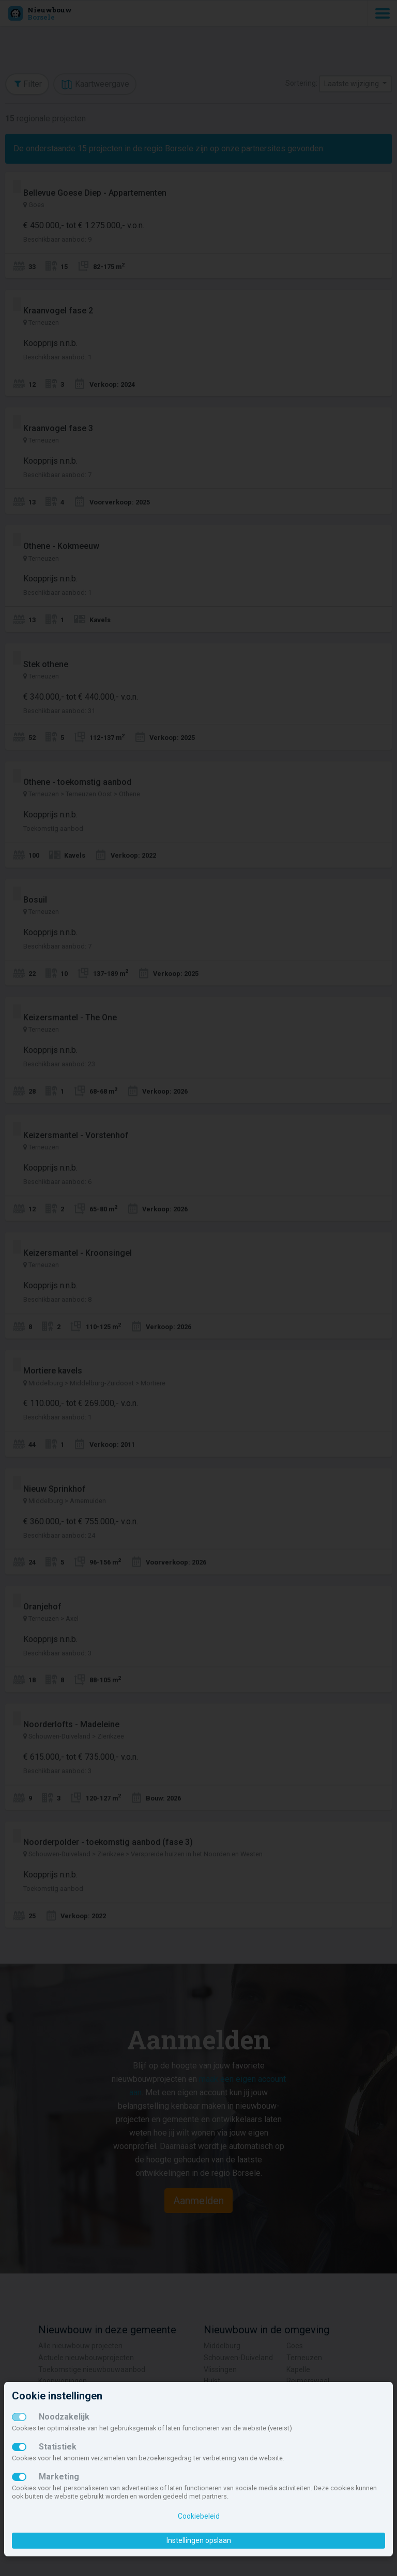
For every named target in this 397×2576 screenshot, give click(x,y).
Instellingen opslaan (198, 2540)
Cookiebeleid (199, 2516)
